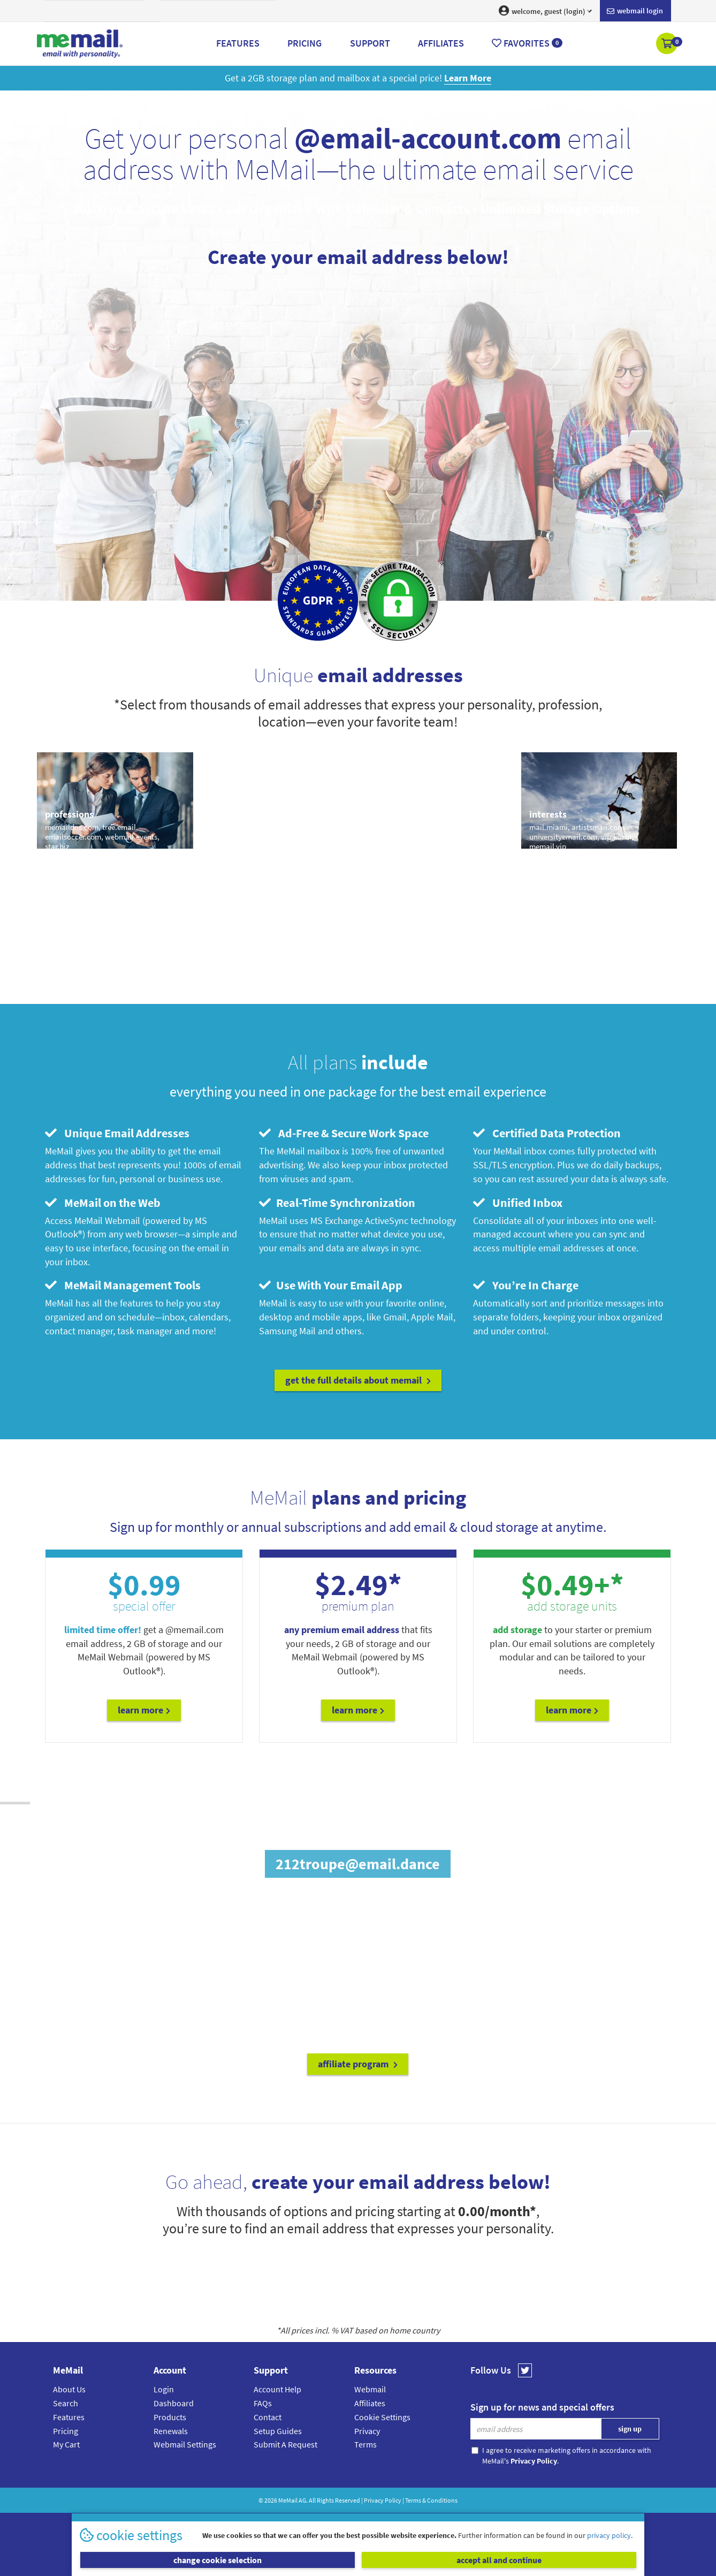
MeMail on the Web (103, 1202)
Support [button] (370, 43)
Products (170, 2417)
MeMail (288, 2500)
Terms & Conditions (431, 2500)
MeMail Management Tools (123, 1285)
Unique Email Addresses (117, 1132)
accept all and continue (499, 2560)
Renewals (171, 2431)
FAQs (263, 2403)
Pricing (65, 2431)
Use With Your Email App (330, 1285)
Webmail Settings (185, 2444)
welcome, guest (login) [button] (545, 10)
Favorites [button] (527, 43)
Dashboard (174, 2403)
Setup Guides (278, 2431)
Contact (267, 2417)
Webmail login (635, 11)
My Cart (66, 2444)
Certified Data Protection (547, 1132)
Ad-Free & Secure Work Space (344, 1132)
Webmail (370, 2389)
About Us (69, 2389)
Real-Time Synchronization (337, 1202)
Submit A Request (285, 2444)
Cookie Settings (382, 2417)
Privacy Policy (382, 2500)
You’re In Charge (525, 1285)
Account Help (277, 2389)
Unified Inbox (517, 1202)
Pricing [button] (304, 43)
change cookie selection (217, 2560)
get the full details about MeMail (358, 1380)
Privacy (367, 2431)
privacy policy (609, 2535)
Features (69, 2417)
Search (65, 2403)
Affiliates (369, 2403)
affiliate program (358, 2064)
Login (164, 2389)
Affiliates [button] (441, 43)
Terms (365, 2444)
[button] (667, 44)
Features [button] (238, 43)
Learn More (144, 1710)
